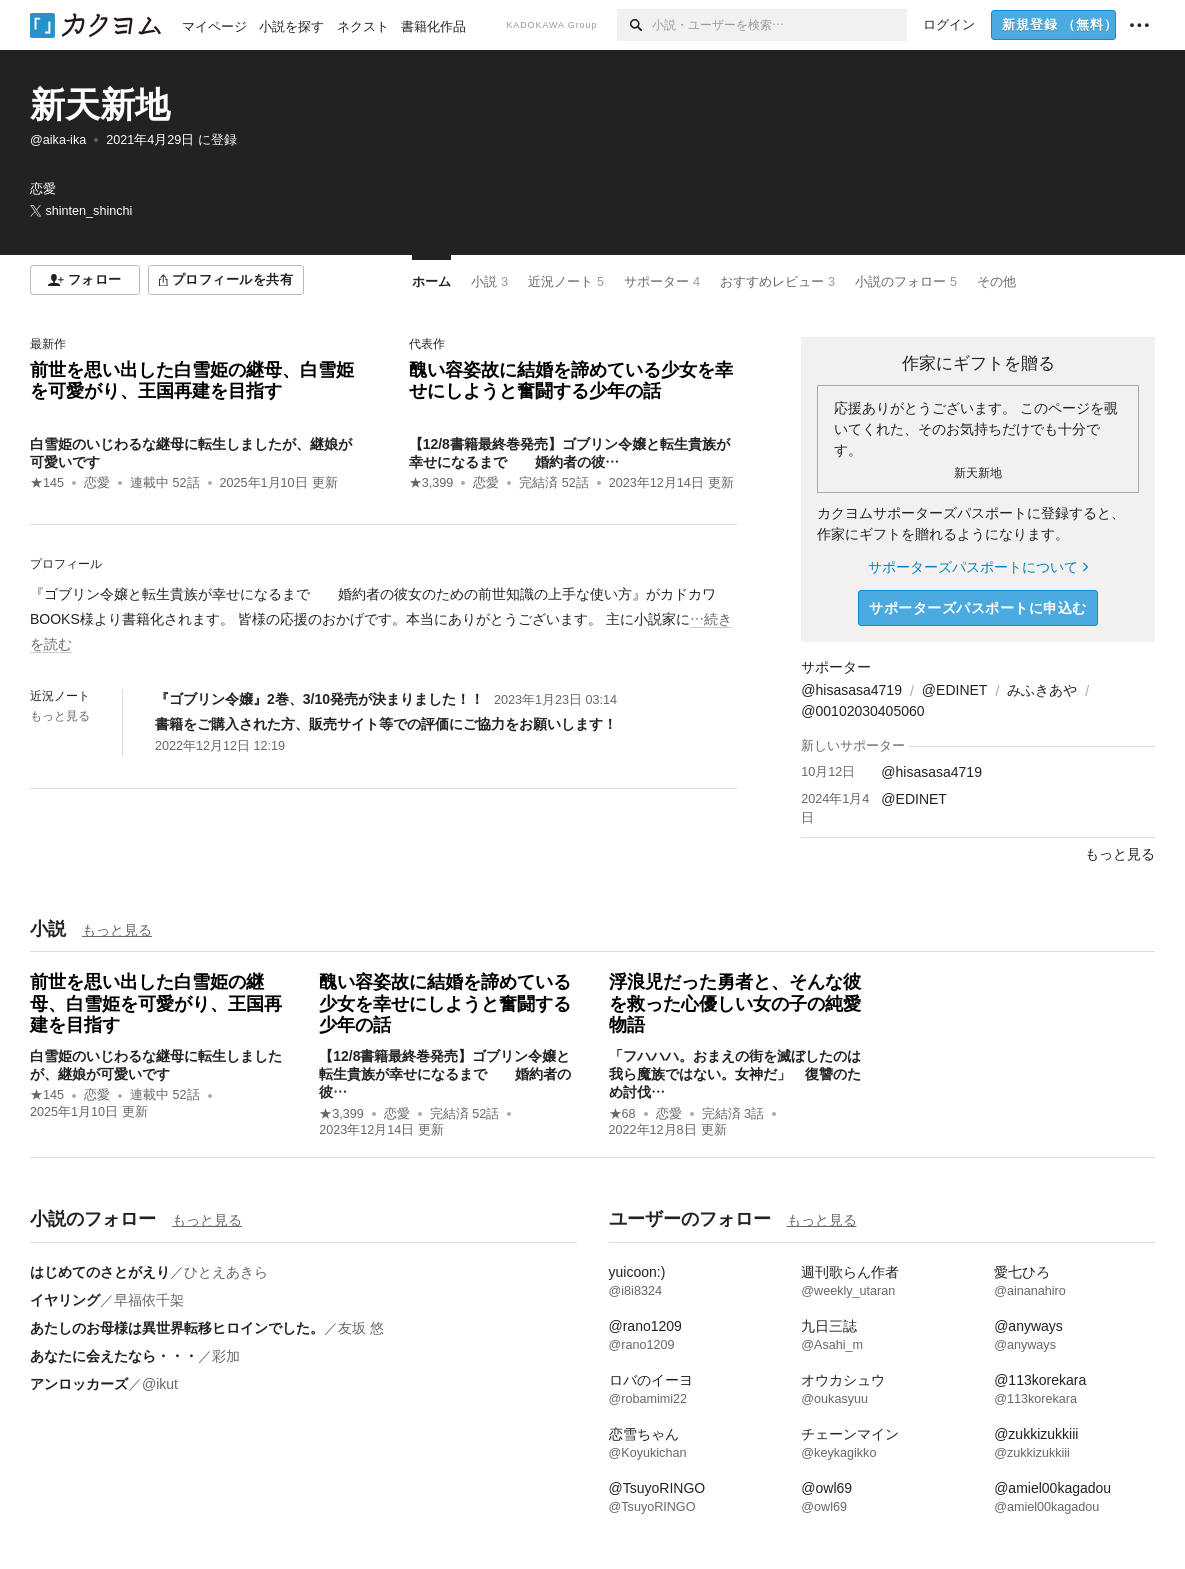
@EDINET (955, 690)
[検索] (634, 25)
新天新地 (100, 104)
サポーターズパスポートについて (977, 567)
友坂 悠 (361, 1328)
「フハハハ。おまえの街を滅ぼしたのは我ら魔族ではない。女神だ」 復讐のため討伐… (735, 1074)
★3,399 (431, 483)
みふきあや (1042, 690)
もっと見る (60, 716)
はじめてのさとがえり (100, 1272)
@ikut (160, 1384)
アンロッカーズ (79, 1384)
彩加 (226, 1356)
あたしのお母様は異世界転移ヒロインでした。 (177, 1328)
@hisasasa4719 (851, 690)
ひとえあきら (226, 1272)
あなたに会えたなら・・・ (114, 1356)
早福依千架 (149, 1300)
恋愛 (97, 483)
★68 (622, 1114)
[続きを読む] (383, 620)
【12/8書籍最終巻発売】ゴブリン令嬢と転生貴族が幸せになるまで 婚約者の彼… (445, 1074)
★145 (47, 483)
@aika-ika (58, 140)
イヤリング (65, 1300)
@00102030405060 (862, 711)
